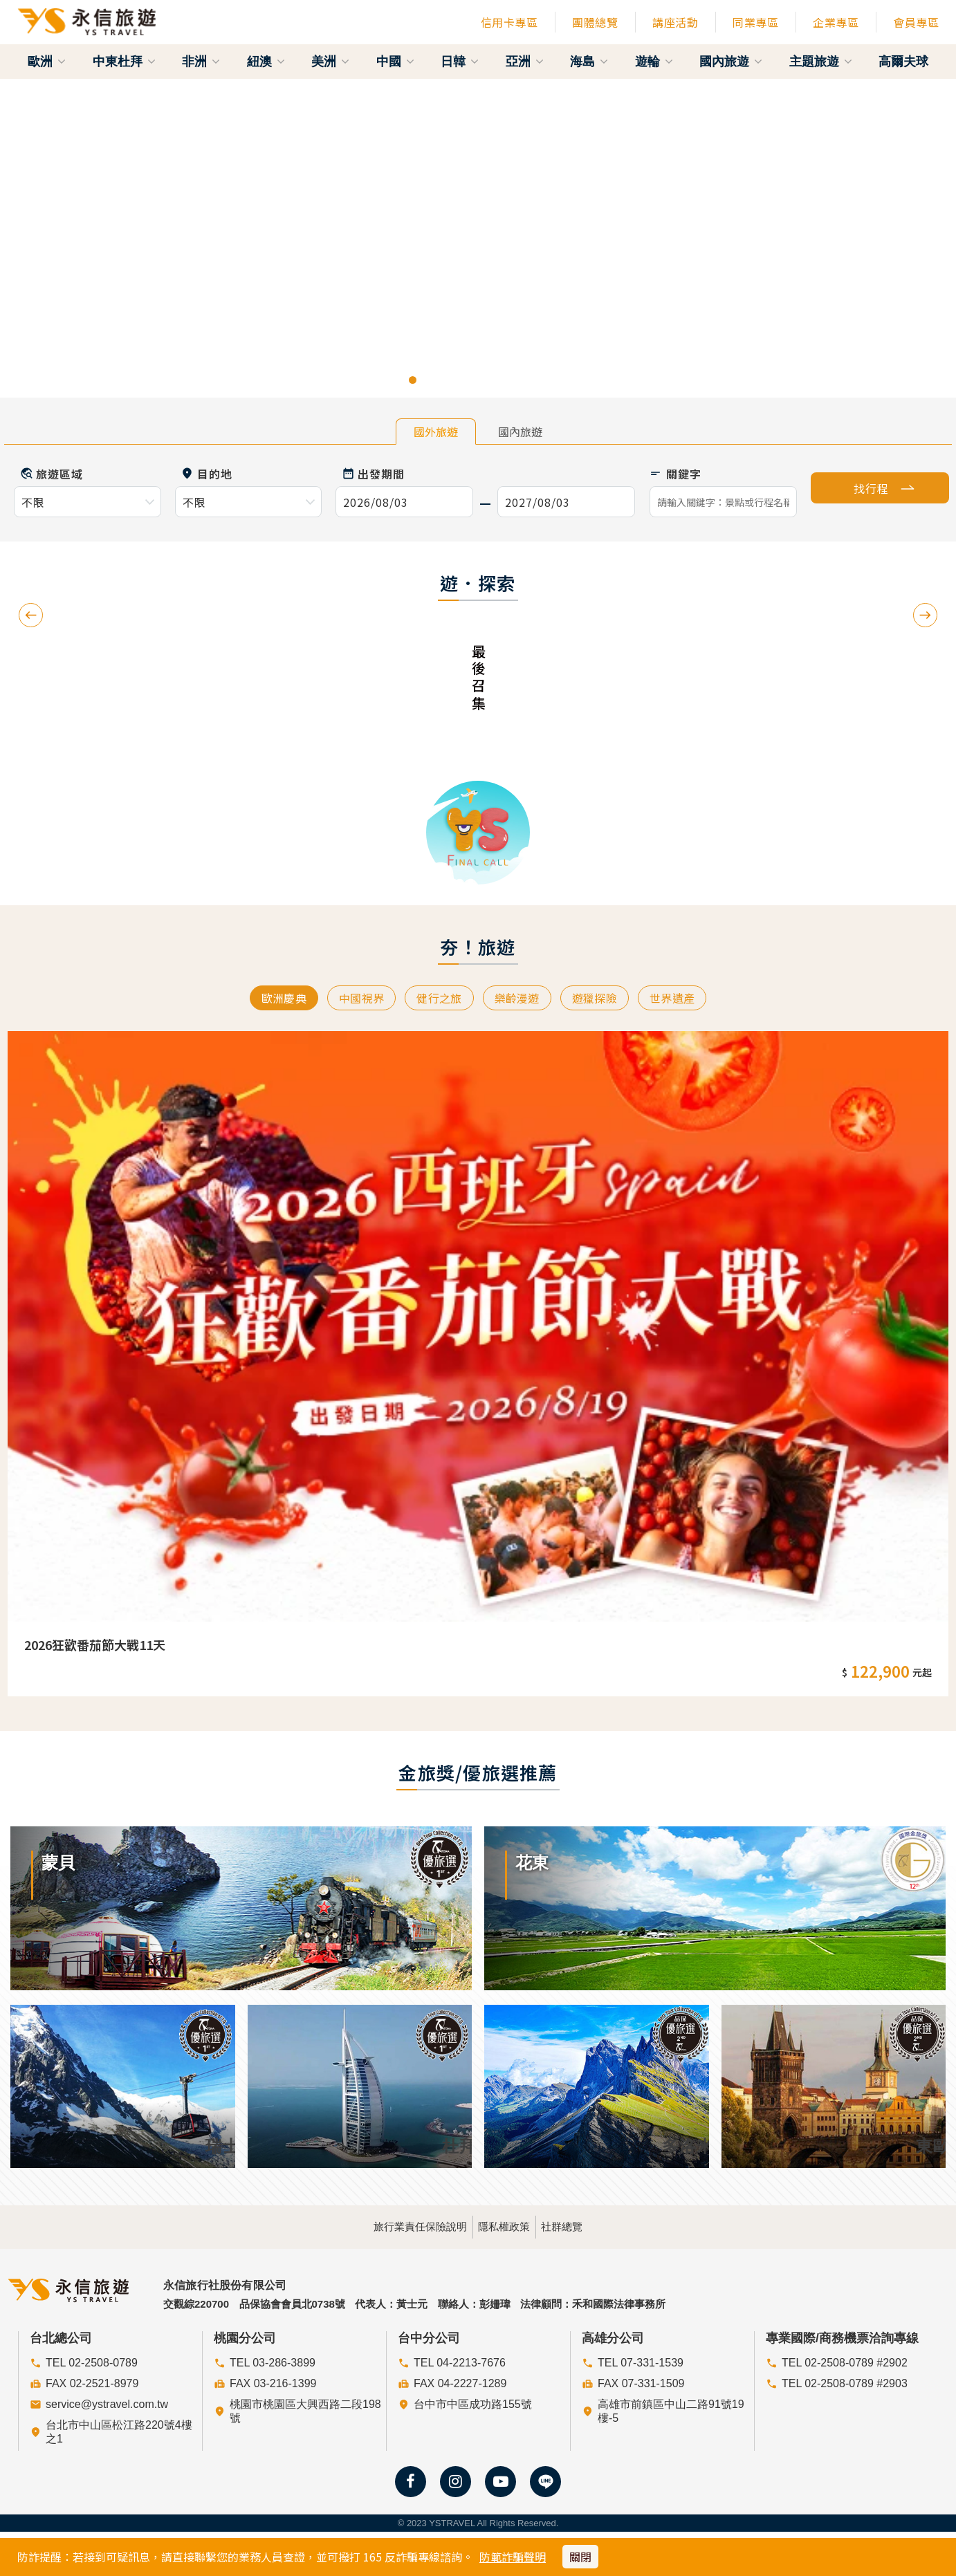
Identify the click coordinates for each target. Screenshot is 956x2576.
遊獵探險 (603, 999)
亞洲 (525, 61)
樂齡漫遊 (520, 999)
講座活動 (675, 22)
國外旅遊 (436, 431)
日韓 (460, 61)
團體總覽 (595, 22)
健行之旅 (436, 999)
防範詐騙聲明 (512, 2556)
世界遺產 (686, 999)
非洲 (201, 61)
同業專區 (755, 22)
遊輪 (654, 61)
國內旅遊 (730, 61)
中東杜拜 (124, 61)
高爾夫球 (903, 61)
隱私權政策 (504, 2225)
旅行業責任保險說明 (382, 2225)
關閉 (580, 2556)
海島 (589, 61)
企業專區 (835, 22)
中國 (395, 61)
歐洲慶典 (270, 999)
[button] (47, 238)
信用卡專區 (509, 22)
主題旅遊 (820, 61)
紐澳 (266, 61)
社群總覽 (600, 2225)
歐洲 (47, 61)
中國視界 (353, 999)
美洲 (330, 61)
